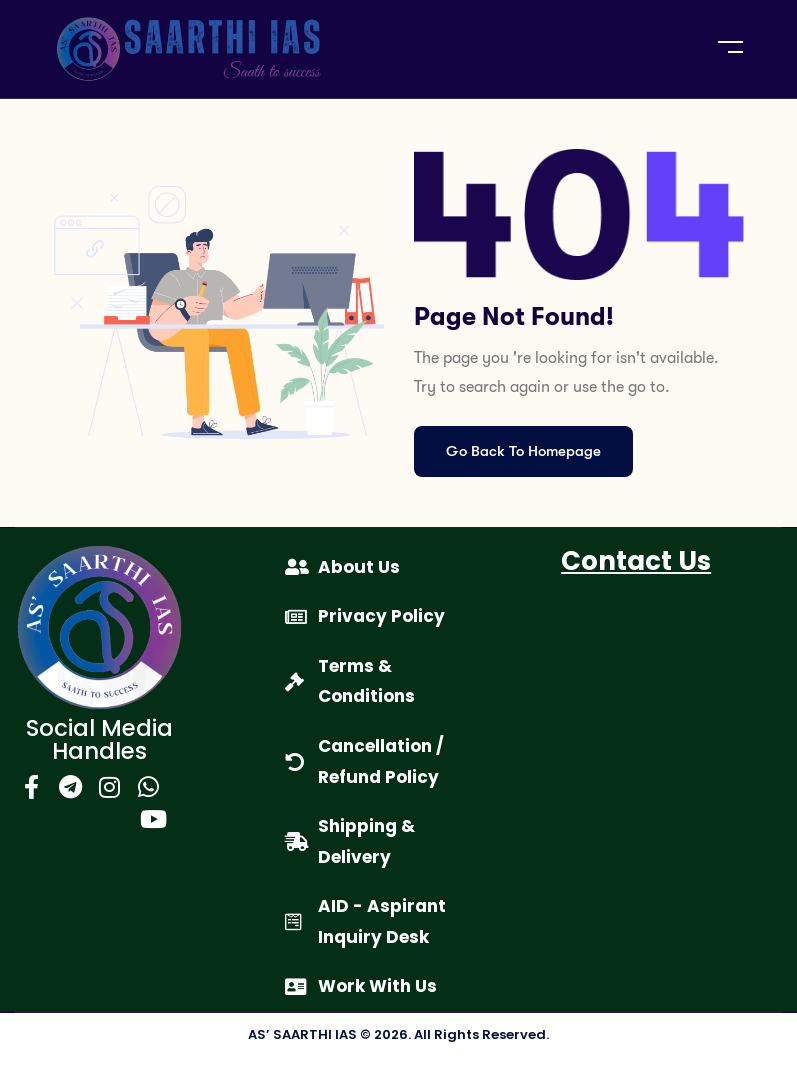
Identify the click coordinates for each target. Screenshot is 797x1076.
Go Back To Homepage (523, 451)
